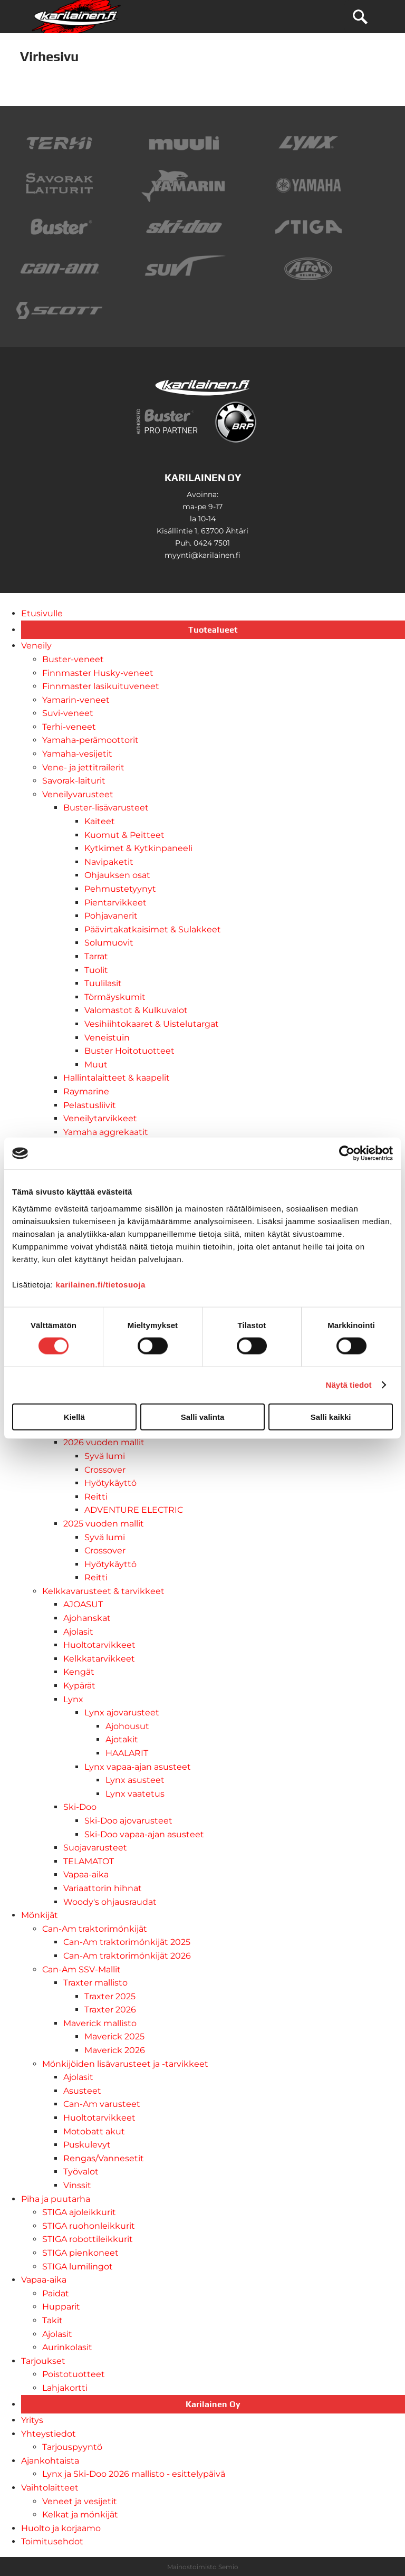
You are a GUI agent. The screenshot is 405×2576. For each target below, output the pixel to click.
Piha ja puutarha (55, 2199)
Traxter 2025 (110, 1996)
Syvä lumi (104, 1456)
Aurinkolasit (67, 2347)
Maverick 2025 (114, 2036)
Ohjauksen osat (117, 875)
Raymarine (86, 1091)
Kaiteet (99, 821)
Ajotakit (121, 1739)
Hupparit (61, 2307)
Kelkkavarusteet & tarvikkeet (103, 1591)
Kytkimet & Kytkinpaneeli (138, 848)
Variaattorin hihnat (102, 1888)
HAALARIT (126, 1753)
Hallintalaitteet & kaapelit (116, 1078)
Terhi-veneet (69, 727)
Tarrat (96, 956)
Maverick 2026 (114, 2050)
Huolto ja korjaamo (61, 2528)
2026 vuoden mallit (103, 1442)
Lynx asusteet (135, 1780)
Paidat (55, 2293)
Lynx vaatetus (135, 1794)
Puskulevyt (87, 2145)
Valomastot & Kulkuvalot (136, 1010)
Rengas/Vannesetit (103, 2158)
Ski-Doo (80, 1807)
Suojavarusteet (95, 1848)
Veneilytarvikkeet (100, 1118)
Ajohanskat (87, 1618)
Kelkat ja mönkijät (80, 2515)
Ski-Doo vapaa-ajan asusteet (144, 1834)
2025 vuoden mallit (103, 1524)
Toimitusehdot (52, 2541)
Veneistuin (107, 1038)
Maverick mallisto (100, 2023)
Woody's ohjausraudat (110, 1902)
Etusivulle (42, 613)
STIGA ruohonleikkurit (88, 2226)
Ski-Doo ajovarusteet (128, 1821)
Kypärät (79, 1686)
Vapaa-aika (86, 1874)
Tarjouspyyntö (72, 2447)
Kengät (78, 1672)
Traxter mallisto (95, 1983)
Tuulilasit (103, 983)
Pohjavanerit (111, 916)
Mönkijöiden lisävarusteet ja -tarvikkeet (125, 2064)
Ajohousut (127, 1726)
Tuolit (96, 970)
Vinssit (77, 2185)
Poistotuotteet (73, 2374)
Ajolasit (78, 1632)
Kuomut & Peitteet (124, 835)
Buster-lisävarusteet (106, 808)
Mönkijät (39, 1915)
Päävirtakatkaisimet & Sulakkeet (152, 929)
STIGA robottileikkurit (87, 2239)
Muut (96, 1065)
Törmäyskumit (115, 997)
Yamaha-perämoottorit (90, 740)
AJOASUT (83, 1604)
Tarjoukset (43, 2361)
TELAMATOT (88, 1861)
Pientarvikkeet (115, 903)
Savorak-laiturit (73, 781)
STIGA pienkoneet (80, 2253)
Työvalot (81, 2172)
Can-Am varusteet (101, 2104)
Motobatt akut (94, 2131)
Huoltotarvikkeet (99, 1645)
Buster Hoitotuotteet (129, 1051)
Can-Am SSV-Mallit (81, 1969)
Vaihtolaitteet (50, 2488)
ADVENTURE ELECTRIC (133, 1510)
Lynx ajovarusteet (121, 1712)
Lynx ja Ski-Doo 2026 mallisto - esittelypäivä (133, 2474)
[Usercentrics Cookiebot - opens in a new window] (347, 1153)
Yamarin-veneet (76, 700)
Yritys (32, 2420)
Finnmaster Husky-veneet (97, 673)
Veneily (36, 646)
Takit (52, 2320)
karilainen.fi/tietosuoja (100, 1284)
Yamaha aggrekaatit (105, 1132)
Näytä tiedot (349, 1384)
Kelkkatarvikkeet (99, 1659)
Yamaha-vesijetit (77, 754)
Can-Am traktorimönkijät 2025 (126, 1942)
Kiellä (74, 1416)
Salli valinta (203, 1416)
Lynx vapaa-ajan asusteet (137, 1767)
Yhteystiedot (48, 2434)
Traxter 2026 (110, 2010)
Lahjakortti (65, 2388)
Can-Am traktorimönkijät (94, 1929)
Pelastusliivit (89, 1105)
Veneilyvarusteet (77, 794)
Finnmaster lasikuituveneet (100, 686)
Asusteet (82, 2091)
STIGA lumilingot (77, 2267)
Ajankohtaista (50, 2461)
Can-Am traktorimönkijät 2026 (127, 1956)
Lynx (73, 1699)
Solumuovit (108, 943)
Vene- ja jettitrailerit (83, 767)
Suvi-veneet (67, 713)
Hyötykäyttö (110, 1483)
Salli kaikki (331, 1416)
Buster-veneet (73, 659)
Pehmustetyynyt (120, 889)
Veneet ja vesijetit (79, 2501)
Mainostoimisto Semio (202, 2567)
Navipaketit (108, 862)
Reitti (96, 1497)
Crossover (105, 1470)
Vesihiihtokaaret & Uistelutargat (151, 1024)
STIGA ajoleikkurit (79, 2212)
